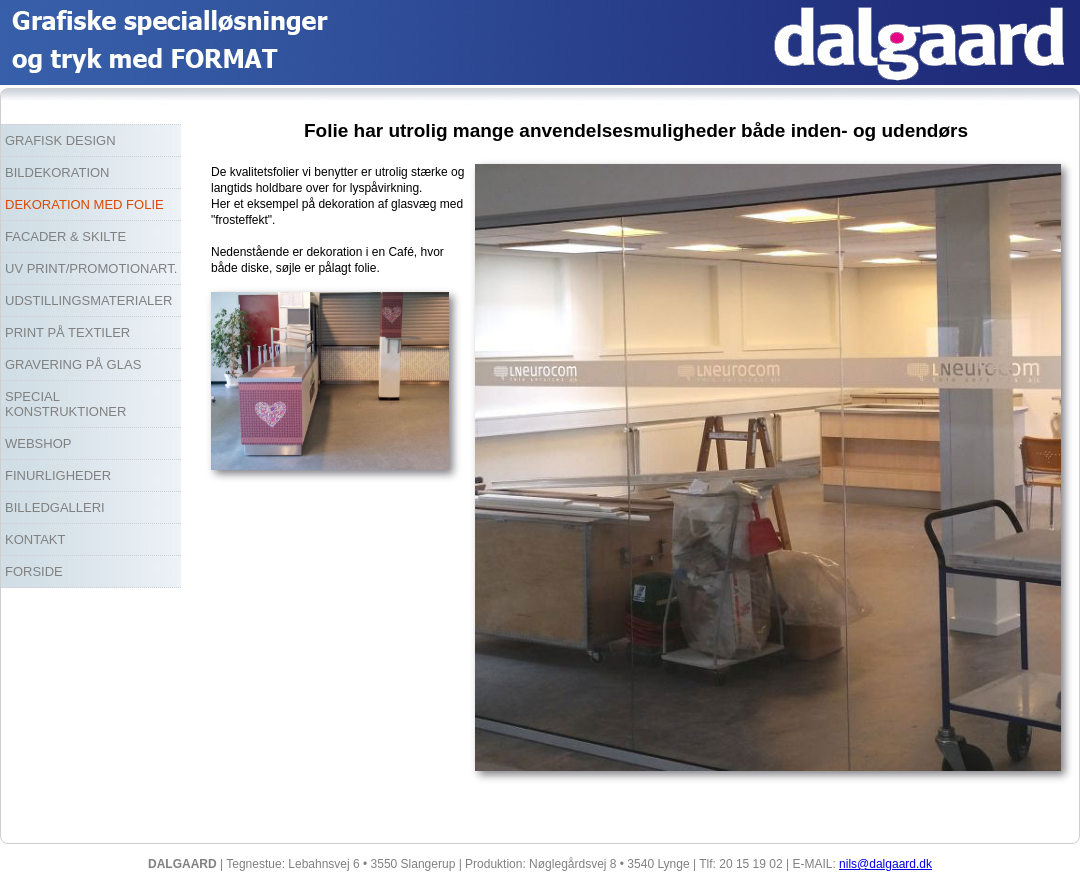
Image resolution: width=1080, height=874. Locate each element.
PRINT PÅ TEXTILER (67, 332)
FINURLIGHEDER (58, 475)
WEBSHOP (38, 443)
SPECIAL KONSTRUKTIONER (65, 404)
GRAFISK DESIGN (60, 140)
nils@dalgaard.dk (885, 864)
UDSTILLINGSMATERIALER (88, 300)
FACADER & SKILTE (65, 236)
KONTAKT (35, 539)
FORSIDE (34, 571)
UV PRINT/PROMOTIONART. (91, 268)
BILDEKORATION (57, 172)
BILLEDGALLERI (55, 507)
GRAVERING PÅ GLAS (73, 364)
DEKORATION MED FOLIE (84, 204)
